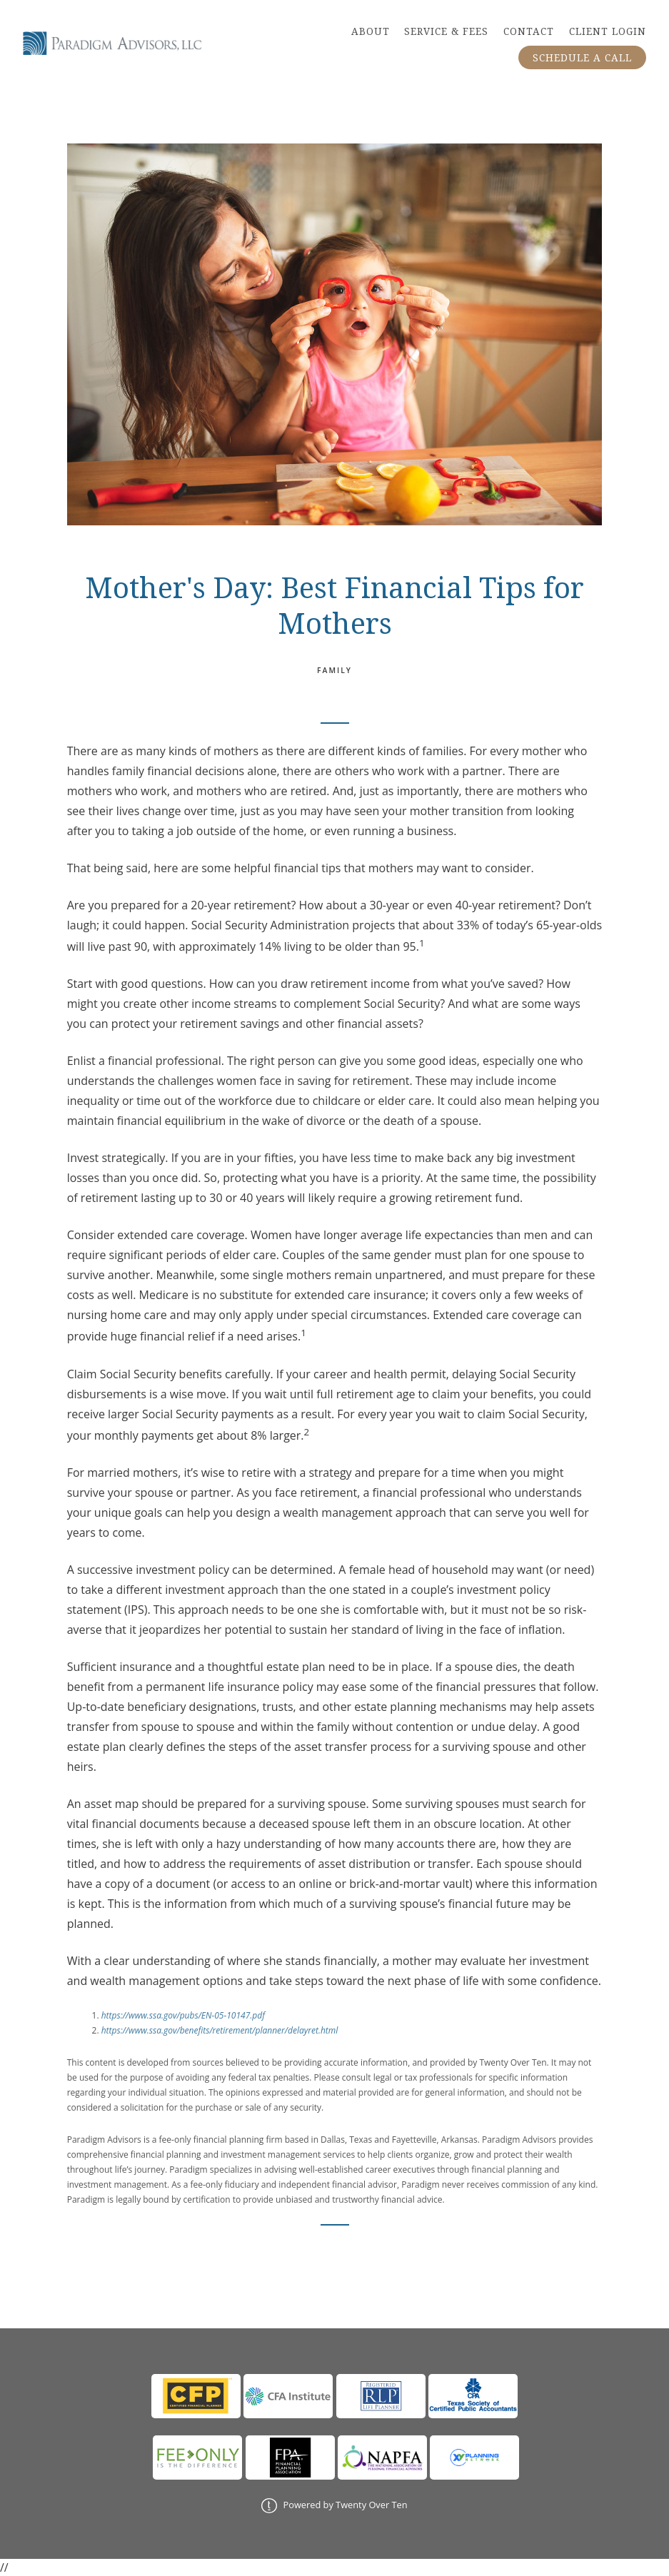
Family (334, 670)
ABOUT (370, 31)
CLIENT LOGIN (607, 31)
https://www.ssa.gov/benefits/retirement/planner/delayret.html (219, 2030)
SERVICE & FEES (446, 31)
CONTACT (528, 31)
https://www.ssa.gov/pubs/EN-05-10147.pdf (183, 2015)
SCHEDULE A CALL (582, 58)
